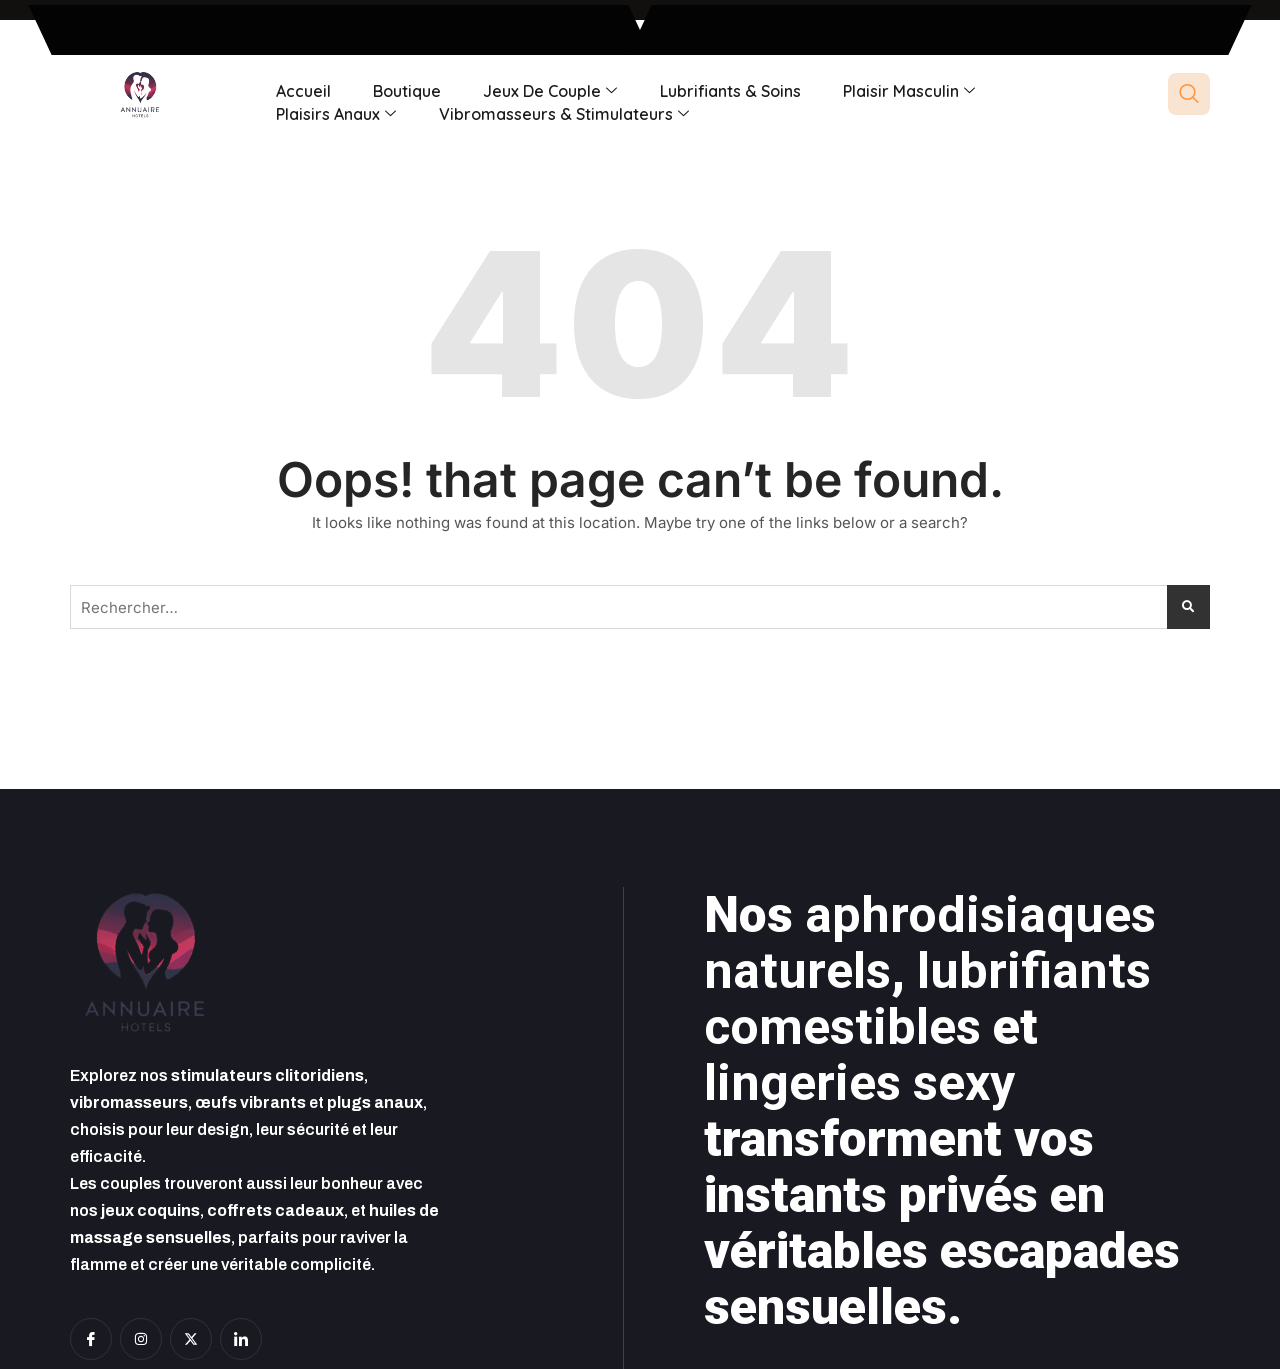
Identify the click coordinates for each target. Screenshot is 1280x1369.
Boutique (404, 90)
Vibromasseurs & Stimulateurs (561, 112)
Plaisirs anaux (335, 112)
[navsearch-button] (1189, 94)
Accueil (302, 90)
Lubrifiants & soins (723, 90)
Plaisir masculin (900, 90)
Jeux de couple (545, 90)
